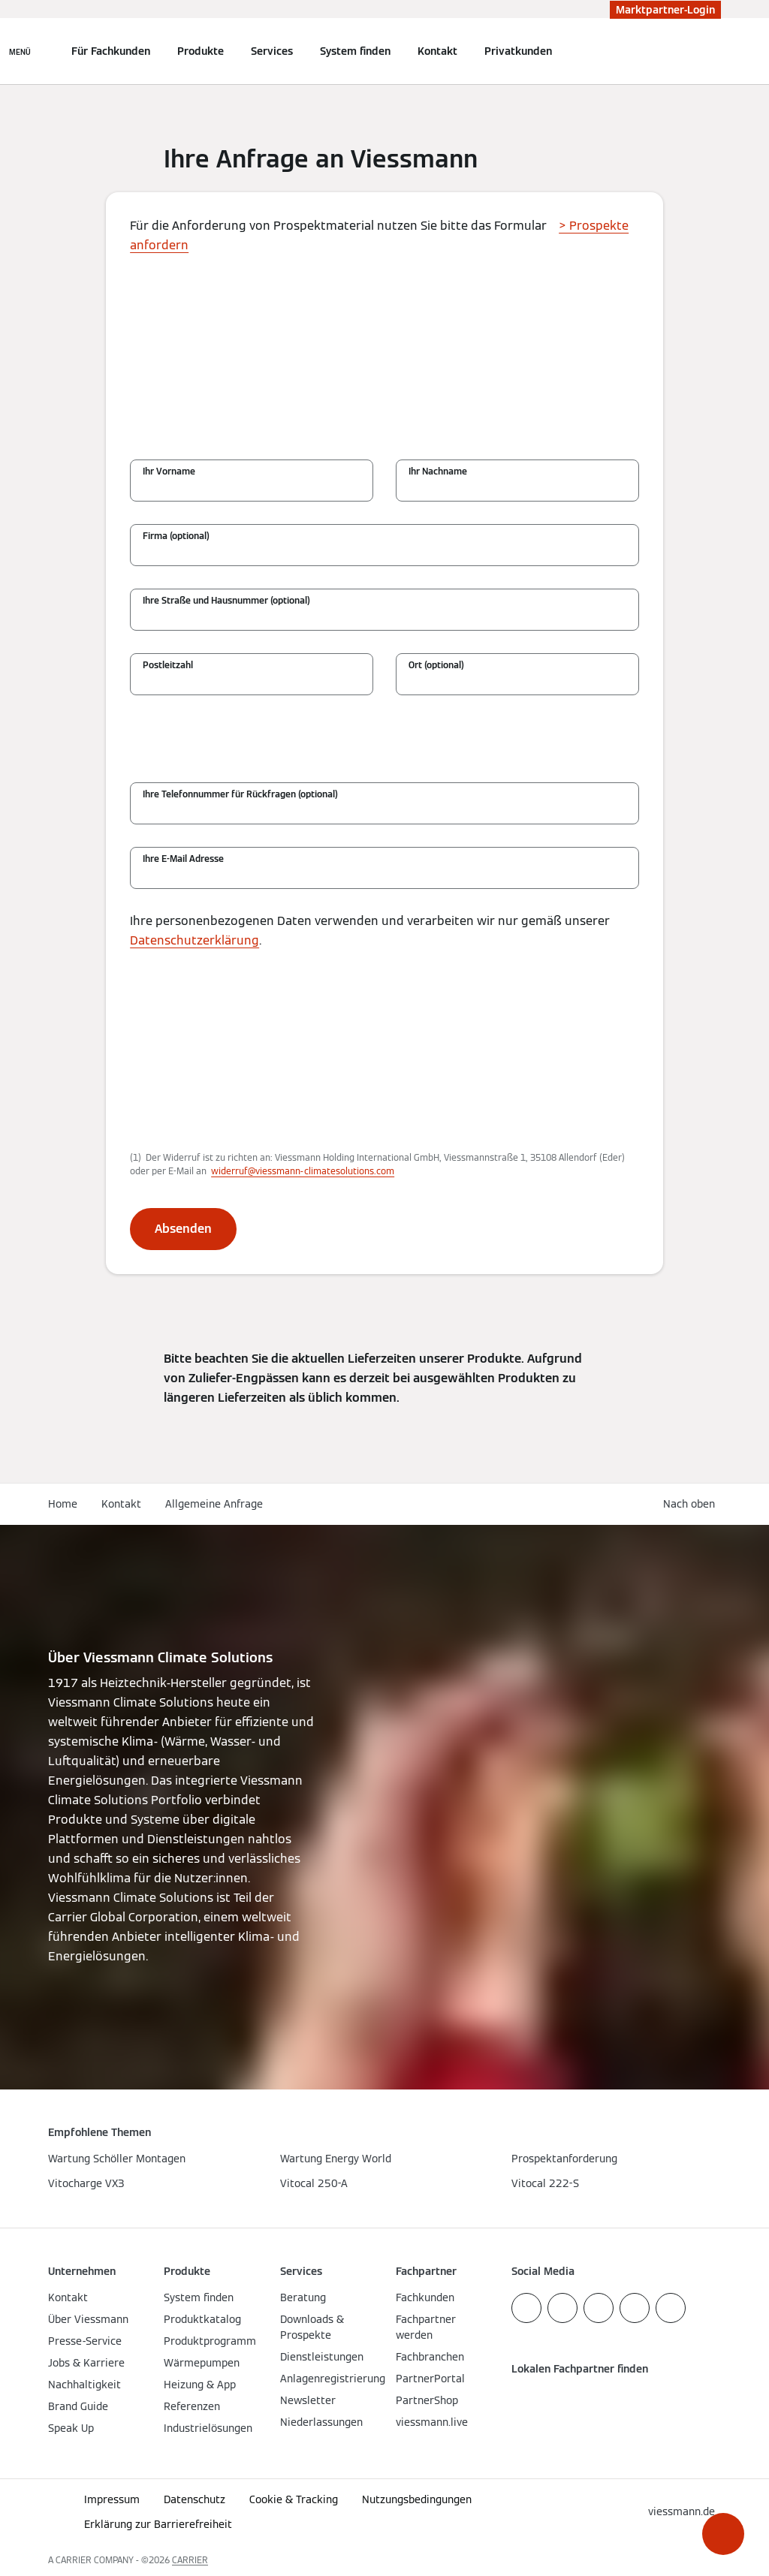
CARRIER (190, 2559)
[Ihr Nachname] (517, 488)
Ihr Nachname (438, 471)
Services (272, 51)
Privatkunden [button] (518, 51)
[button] (723, 2534)
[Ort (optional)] (517, 681)
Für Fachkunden (110, 51)
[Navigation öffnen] (20, 51)
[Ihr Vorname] (251, 488)
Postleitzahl (168, 664)
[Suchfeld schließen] (713, 51)
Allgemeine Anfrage (214, 1504)
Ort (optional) (436, 664)
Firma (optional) (176, 535)
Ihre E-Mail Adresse (183, 858)
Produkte (200, 51)
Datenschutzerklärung (194, 940)
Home (62, 1504)
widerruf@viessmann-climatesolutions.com (302, 1171)
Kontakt (437, 51)
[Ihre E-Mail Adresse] (384, 875)
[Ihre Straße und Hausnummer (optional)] (384, 617)
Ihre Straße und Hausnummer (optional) (226, 600)
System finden (355, 51)
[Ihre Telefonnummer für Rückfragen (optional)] (384, 811)
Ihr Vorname (169, 471)
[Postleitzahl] (251, 681)
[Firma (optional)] (384, 552)
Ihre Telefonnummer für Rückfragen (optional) (240, 794)
